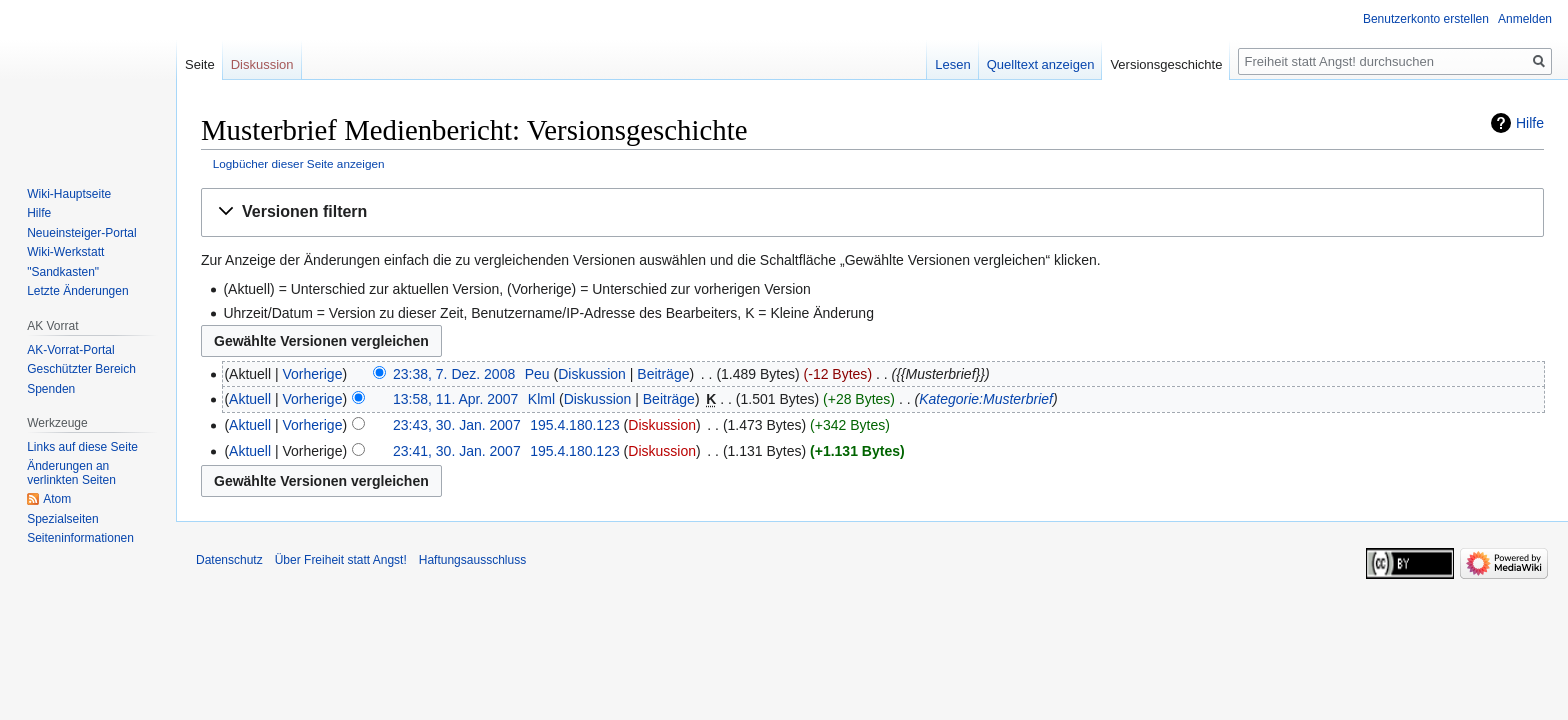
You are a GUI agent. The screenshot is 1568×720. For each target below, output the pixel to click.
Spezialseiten (62, 519)
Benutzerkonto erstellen (1426, 19)
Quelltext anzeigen (1041, 64)
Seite (200, 64)
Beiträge (663, 374)
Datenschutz (229, 560)
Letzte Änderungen (77, 291)
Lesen (952, 64)
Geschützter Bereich (81, 369)
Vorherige (313, 374)
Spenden (51, 389)
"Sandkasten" (63, 272)
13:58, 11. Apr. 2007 (455, 399)
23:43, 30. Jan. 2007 (457, 425)
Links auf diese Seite (82, 447)
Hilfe (1530, 123)
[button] (872, 212)
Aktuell (250, 399)
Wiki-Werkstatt (65, 252)
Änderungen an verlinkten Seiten (71, 473)
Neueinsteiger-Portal (81, 233)
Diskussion (592, 374)
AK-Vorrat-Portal (70, 350)
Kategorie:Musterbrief (986, 399)
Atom (57, 499)
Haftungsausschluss (472, 560)
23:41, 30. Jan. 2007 (457, 451)
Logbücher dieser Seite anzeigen (299, 163)
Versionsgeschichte (1166, 64)
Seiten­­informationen (80, 538)
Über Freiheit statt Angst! (341, 560)
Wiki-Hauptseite (69, 194)
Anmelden (1525, 19)
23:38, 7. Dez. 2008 (454, 374)
